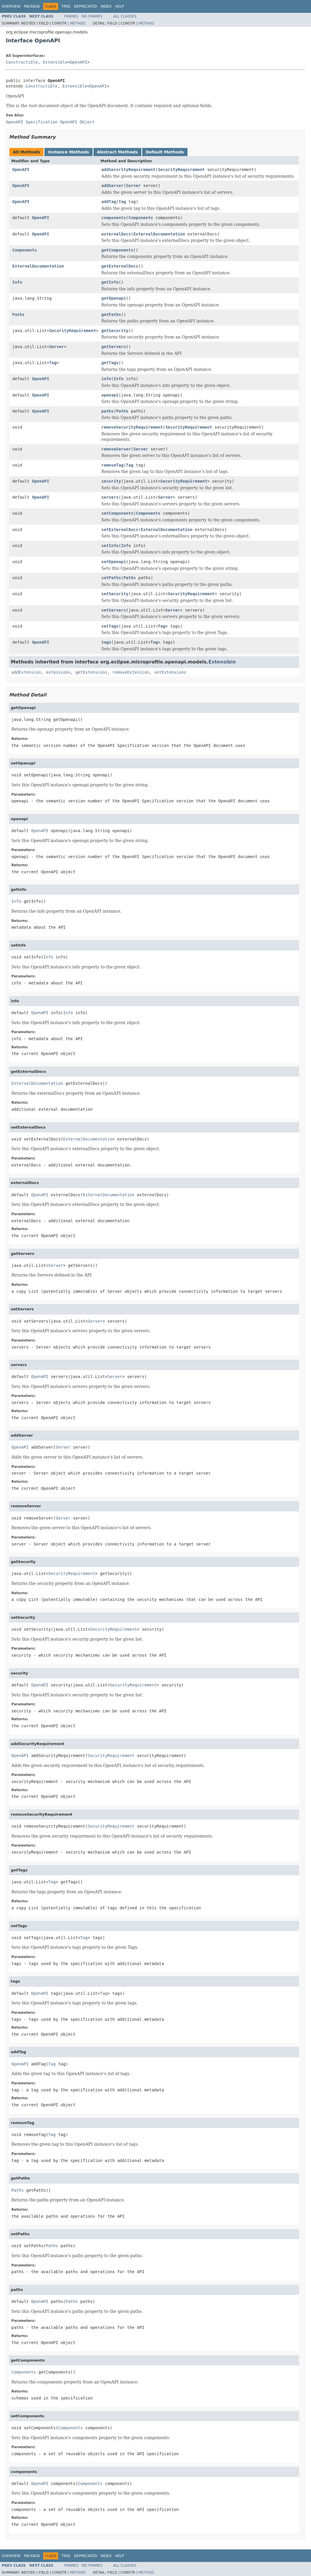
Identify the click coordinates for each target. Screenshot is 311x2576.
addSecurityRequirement (128, 169)
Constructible (22, 62)
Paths (18, 314)
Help (119, 6)
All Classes (124, 16)
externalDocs (116, 234)
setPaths (111, 577)
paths (107, 411)
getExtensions (91, 672)
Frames (71, 16)
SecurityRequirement (181, 169)
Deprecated (85, 6)
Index (106, 6)
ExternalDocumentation (159, 234)
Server (133, 185)
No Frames (92, 16)
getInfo (110, 282)
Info (17, 282)
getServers (113, 346)
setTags (110, 626)
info (106, 378)
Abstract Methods (117, 152)
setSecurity (114, 593)
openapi (110, 395)
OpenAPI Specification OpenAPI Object (50, 122)
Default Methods (165, 152)
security (111, 481)
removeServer (116, 449)
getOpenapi (113, 298)
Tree (65, 6)
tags (106, 642)
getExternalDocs (119, 266)
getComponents (117, 250)
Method (78, 23)
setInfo (110, 545)
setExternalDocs (119, 529)
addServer (112, 185)
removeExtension (130, 672)
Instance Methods (68, 152)
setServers (113, 610)
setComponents (117, 513)
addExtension (26, 672)
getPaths (111, 314)
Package (32, 6)
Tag (122, 201)
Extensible (55, 62)
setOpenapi (113, 561)
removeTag (112, 465)
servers (110, 497)
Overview (11, 6)
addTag (108, 201)
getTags (110, 362)
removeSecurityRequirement (132, 427)
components (113, 217)
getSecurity (114, 330)
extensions (58, 672)
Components (140, 217)
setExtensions (170, 672)
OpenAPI (78, 62)
